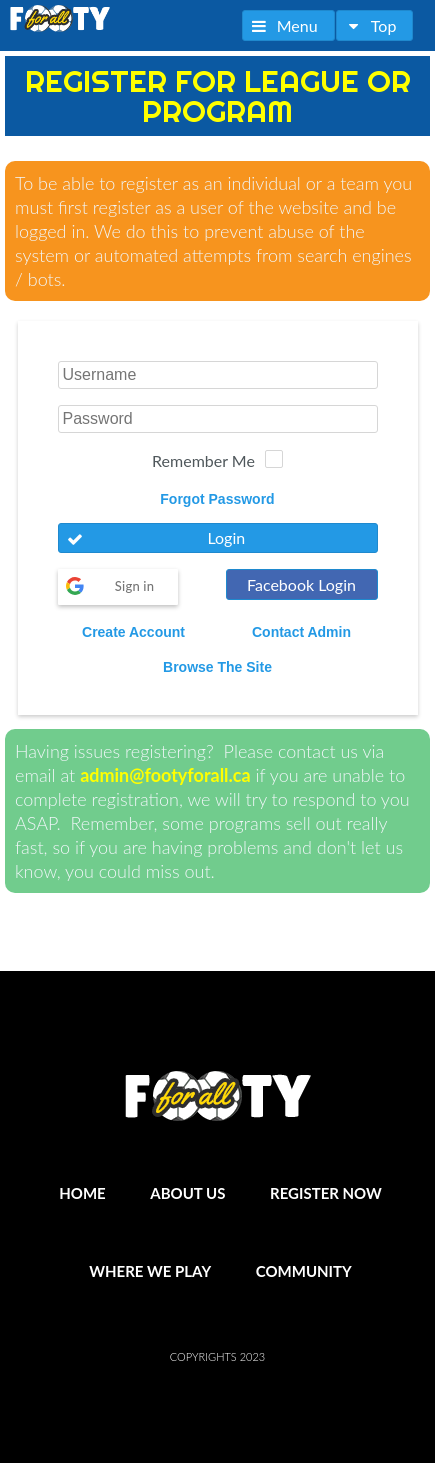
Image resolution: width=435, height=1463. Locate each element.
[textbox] (218, 375)
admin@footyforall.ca (165, 775)
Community (304, 1271)
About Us (187, 1193)
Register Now (326, 1193)
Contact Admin (301, 632)
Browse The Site (217, 667)
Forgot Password (217, 499)
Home (82, 1193)
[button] (288, 25)
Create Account (133, 632)
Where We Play (150, 1271)
